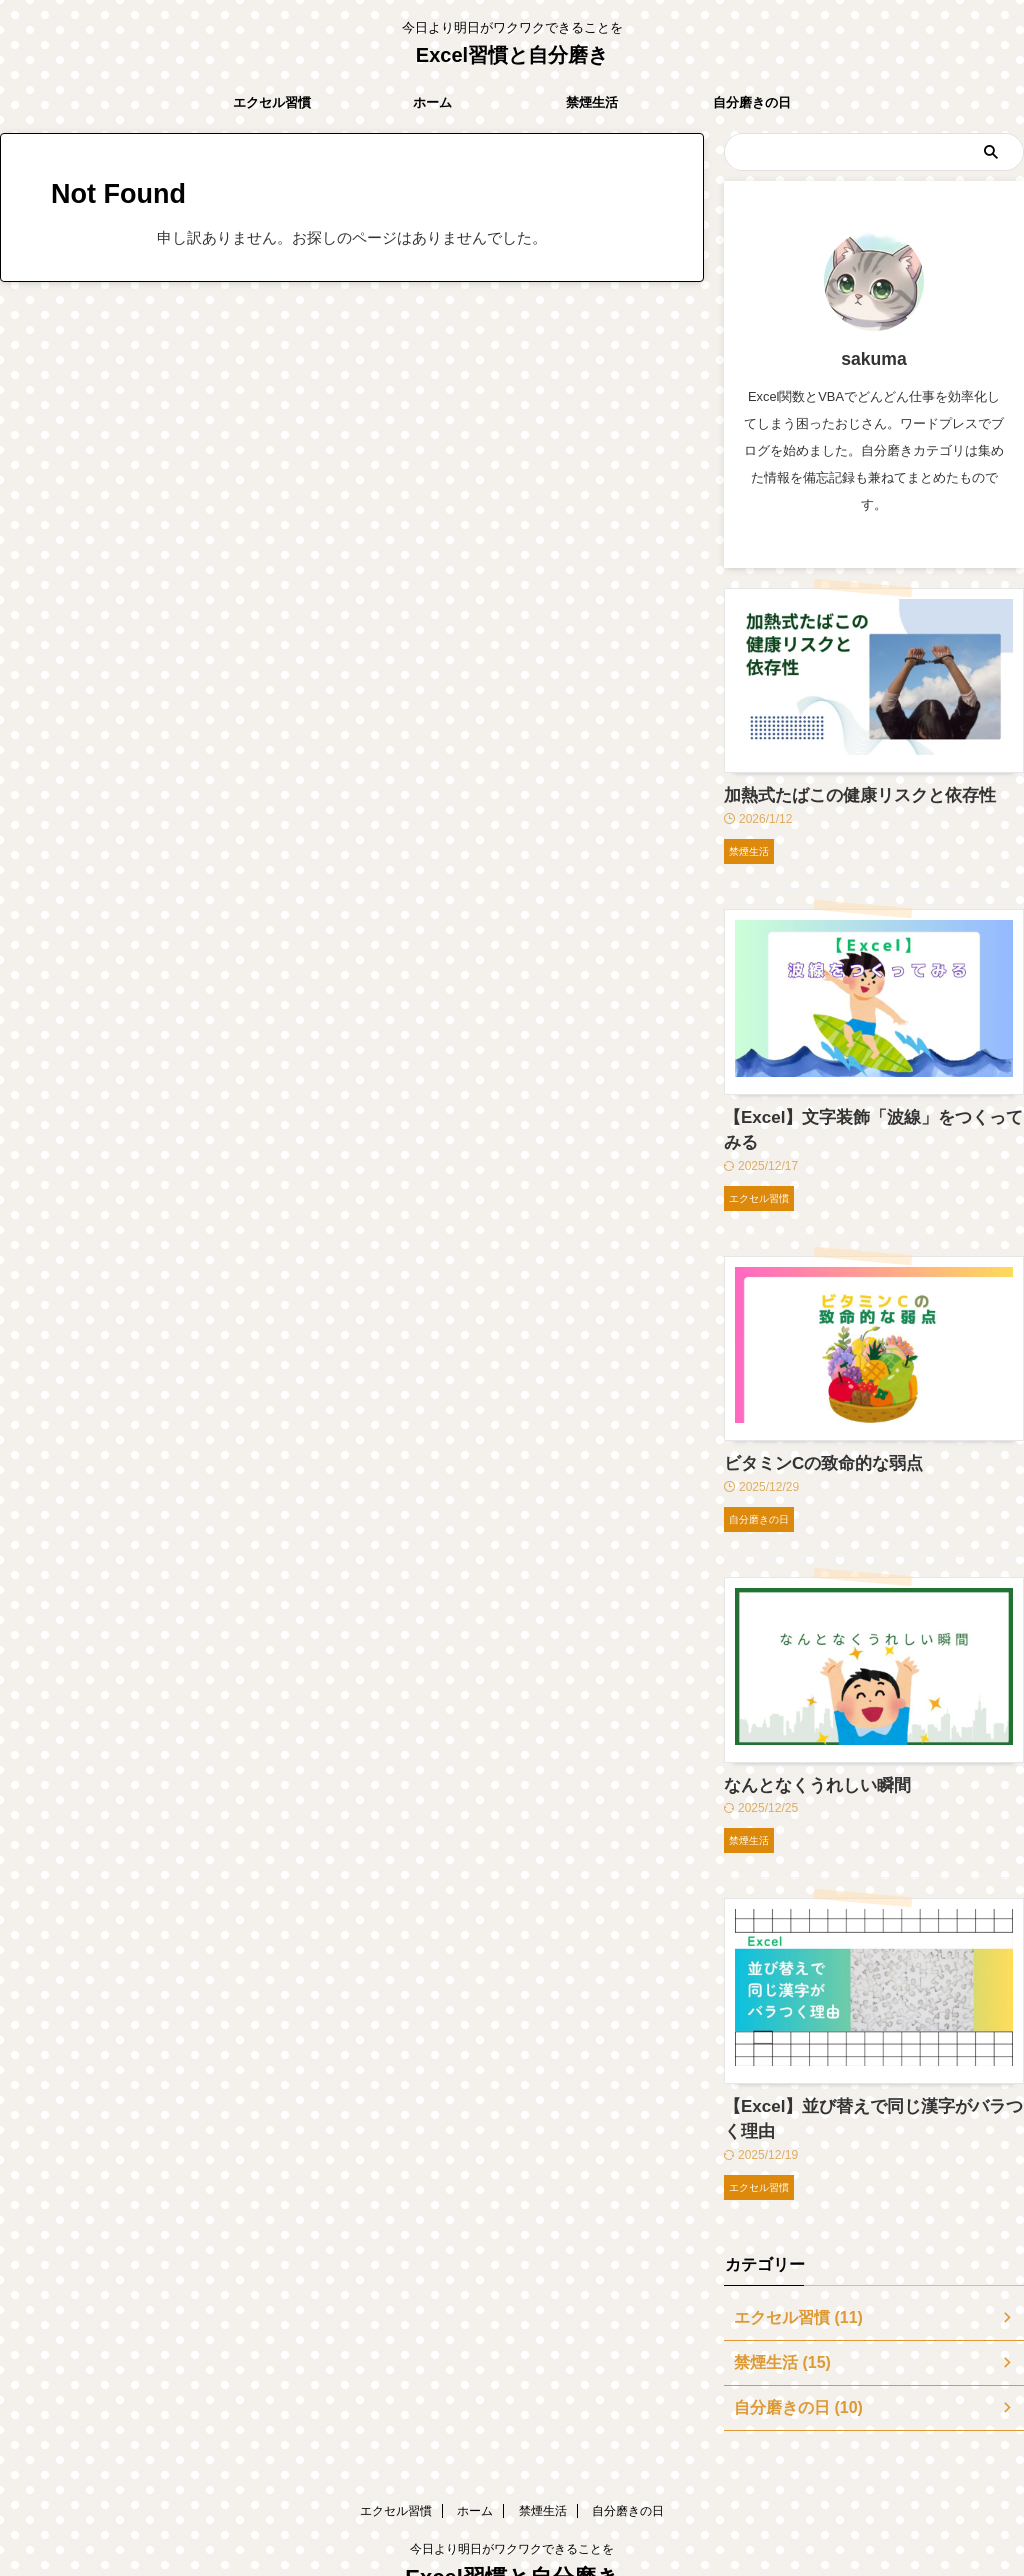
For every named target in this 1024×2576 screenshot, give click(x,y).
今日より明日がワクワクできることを (512, 2483)
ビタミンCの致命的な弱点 (806, 1431)
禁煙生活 (592, 102)
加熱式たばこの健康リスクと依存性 (836, 794)
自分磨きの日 (752, 102)
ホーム (432, 102)
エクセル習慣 (272, 102)
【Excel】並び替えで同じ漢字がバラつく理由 (868, 2067)
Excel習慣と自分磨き (512, 55)
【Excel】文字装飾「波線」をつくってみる (861, 1113)
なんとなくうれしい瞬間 (801, 1749)
